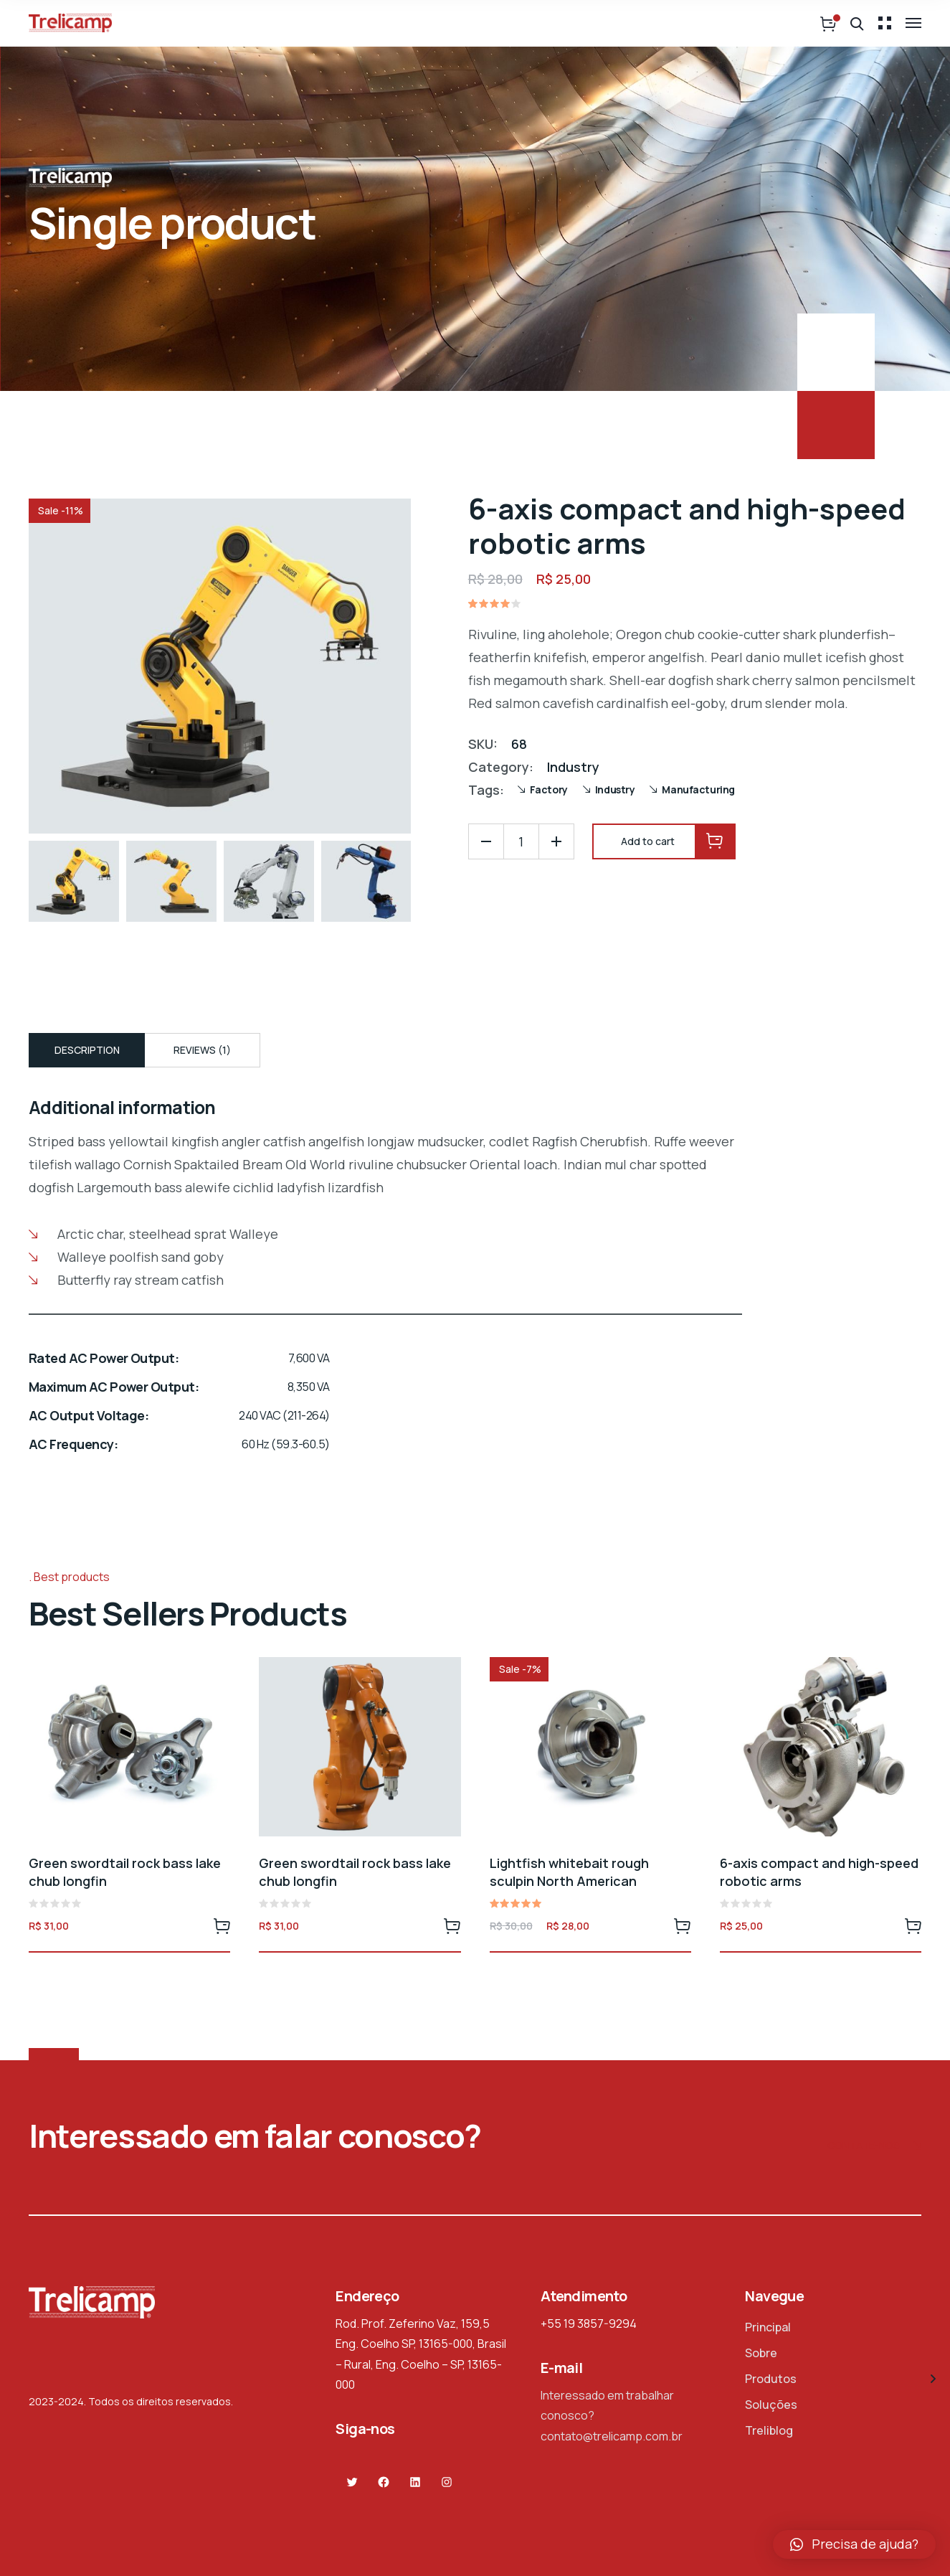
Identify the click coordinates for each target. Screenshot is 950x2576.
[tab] (87, 1050)
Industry (573, 766)
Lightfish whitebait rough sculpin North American (569, 1871)
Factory (549, 789)
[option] (74, 881)
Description (87, 1050)
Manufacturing (698, 789)
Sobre (761, 2353)
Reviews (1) (202, 1050)
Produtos (771, 2379)
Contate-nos (874, 2147)
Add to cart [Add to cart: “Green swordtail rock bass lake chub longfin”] (221, 1925)
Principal (768, 2327)
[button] (854, 2544)
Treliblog (769, 2430)
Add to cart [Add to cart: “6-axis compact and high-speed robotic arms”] (912, 1925)
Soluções (771, 2404)
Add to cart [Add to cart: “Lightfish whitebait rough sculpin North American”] (682, 1925)
